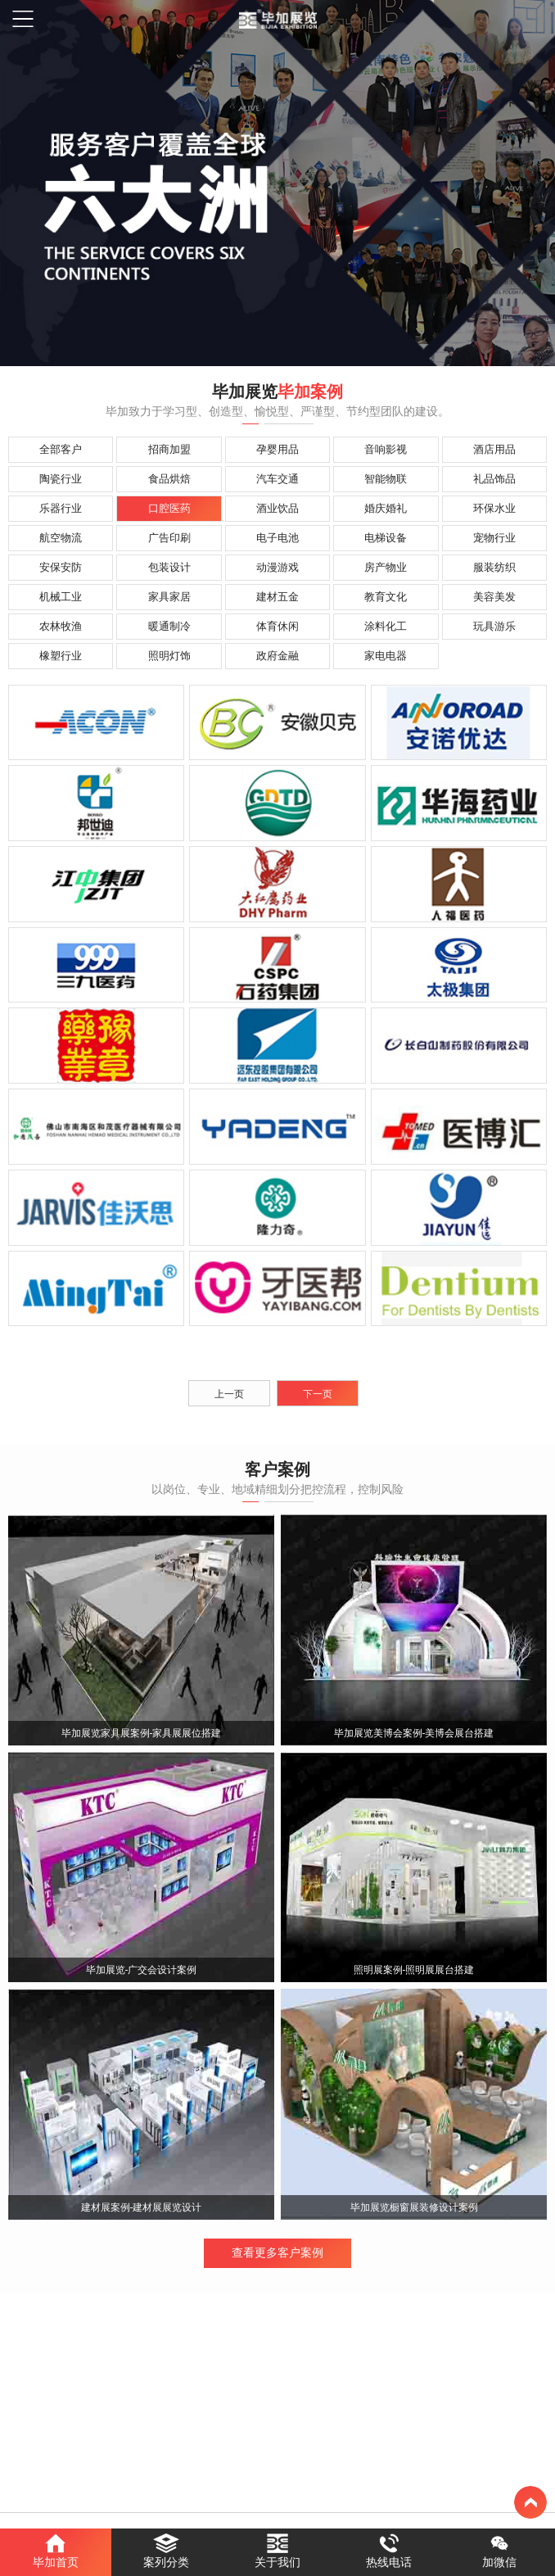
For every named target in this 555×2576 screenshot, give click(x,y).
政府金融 (277, 656)
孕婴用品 (277, 449)
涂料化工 (385, 626)
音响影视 (385, 449)
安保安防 (60, 567)
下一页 (317, 1394)
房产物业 (385, 567)
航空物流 (60, 538)
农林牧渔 (60, 626)
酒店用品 (494, 449)
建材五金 (277, 597)
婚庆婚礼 (385, 508)
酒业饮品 (277, 508)
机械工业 (60, 597)
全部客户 (60, 449)
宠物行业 (494, 538)
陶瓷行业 (60, 479)
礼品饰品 (494, 479)
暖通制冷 (169, 626)
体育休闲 (277, 626)
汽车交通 (277, 479)
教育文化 (385, 597)
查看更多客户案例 (277, 2253)
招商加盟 (169, 449)
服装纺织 (494, 567)
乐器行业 (60, 508)
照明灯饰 (169, 656)
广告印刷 (169, 538)
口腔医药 (169, 508)
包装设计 (169, 567)
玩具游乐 (494, 626)
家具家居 (169, 597)
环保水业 (494, 508)
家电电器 (385, 656)
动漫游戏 (277, 567)
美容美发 (494, 597)
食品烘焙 (169, 479)
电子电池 (277, 538)
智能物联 (385, 479)
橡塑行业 (60, 656)
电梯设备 (385, 538)
